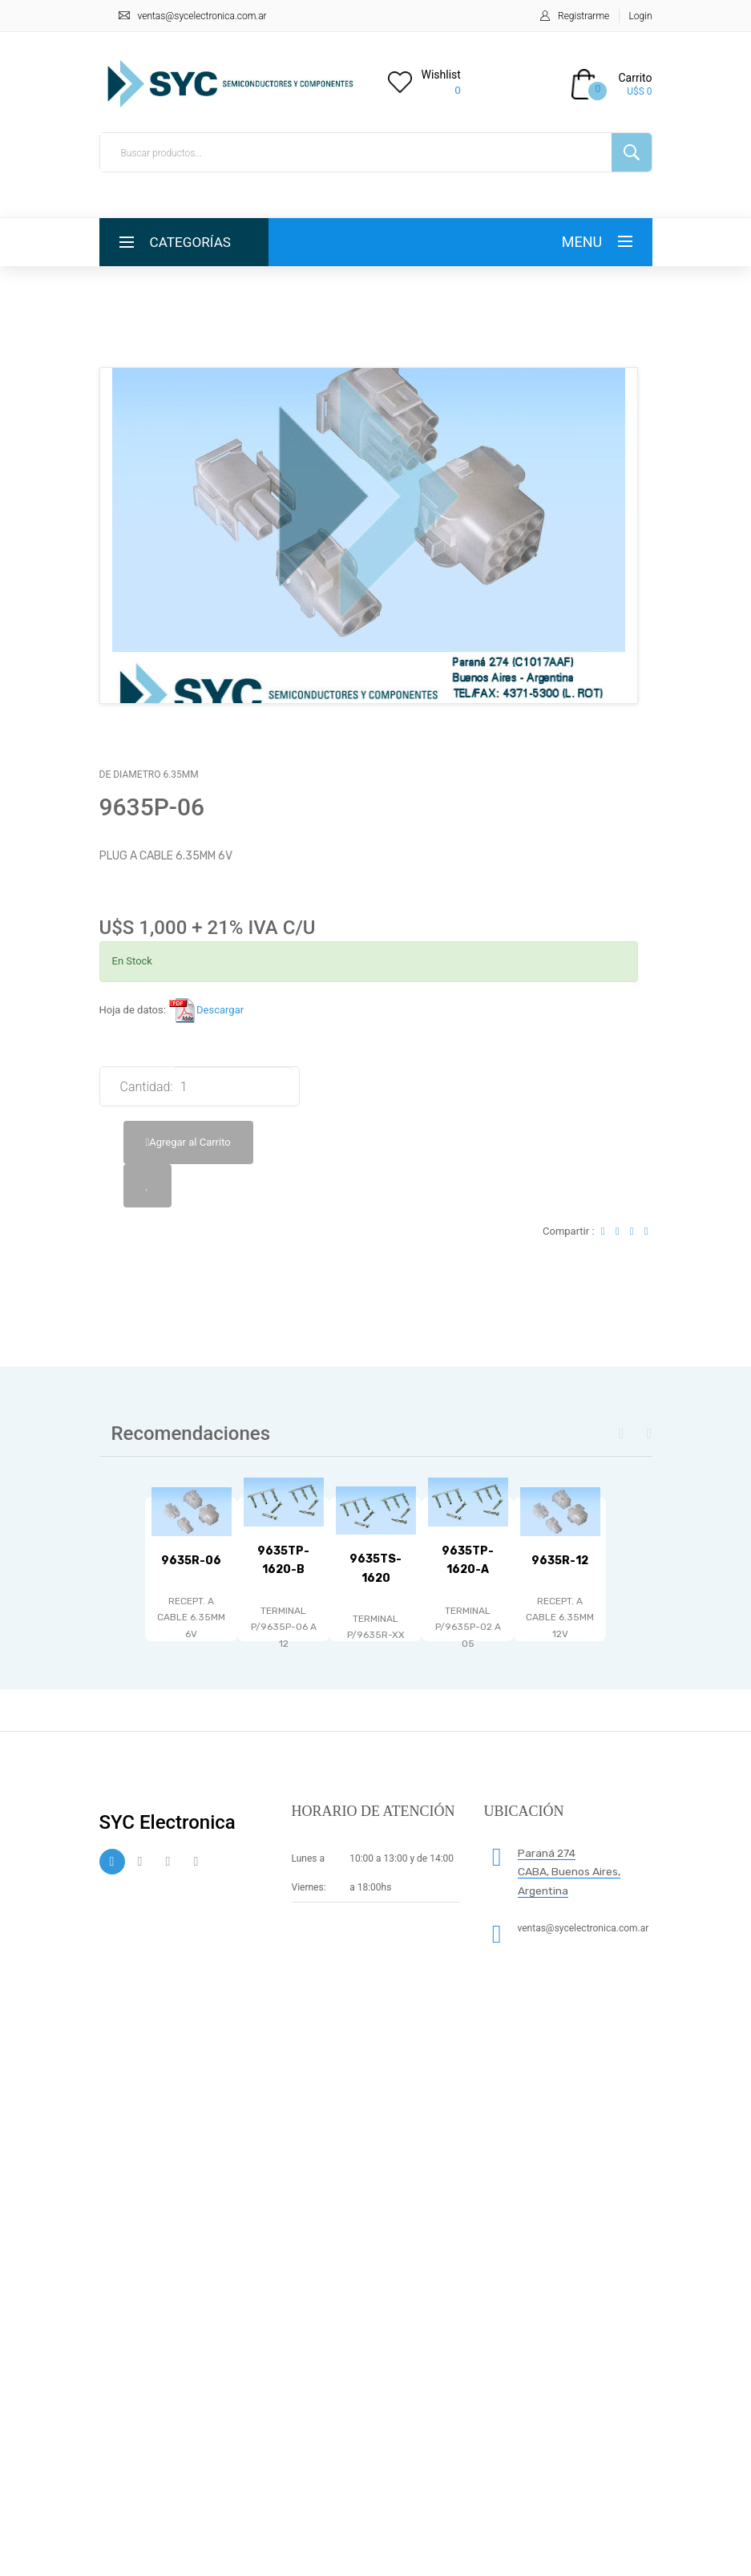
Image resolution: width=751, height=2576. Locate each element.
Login (640, 16)
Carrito (635, 77)
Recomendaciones (191, 1433)
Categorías (193, 241)
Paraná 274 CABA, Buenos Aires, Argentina (569, 1872)
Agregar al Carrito (188, 1142)
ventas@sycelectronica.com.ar (202, 16)
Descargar (206, 1010)
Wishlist (441, 74)
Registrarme (583, 16)
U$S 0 (639, 91)
